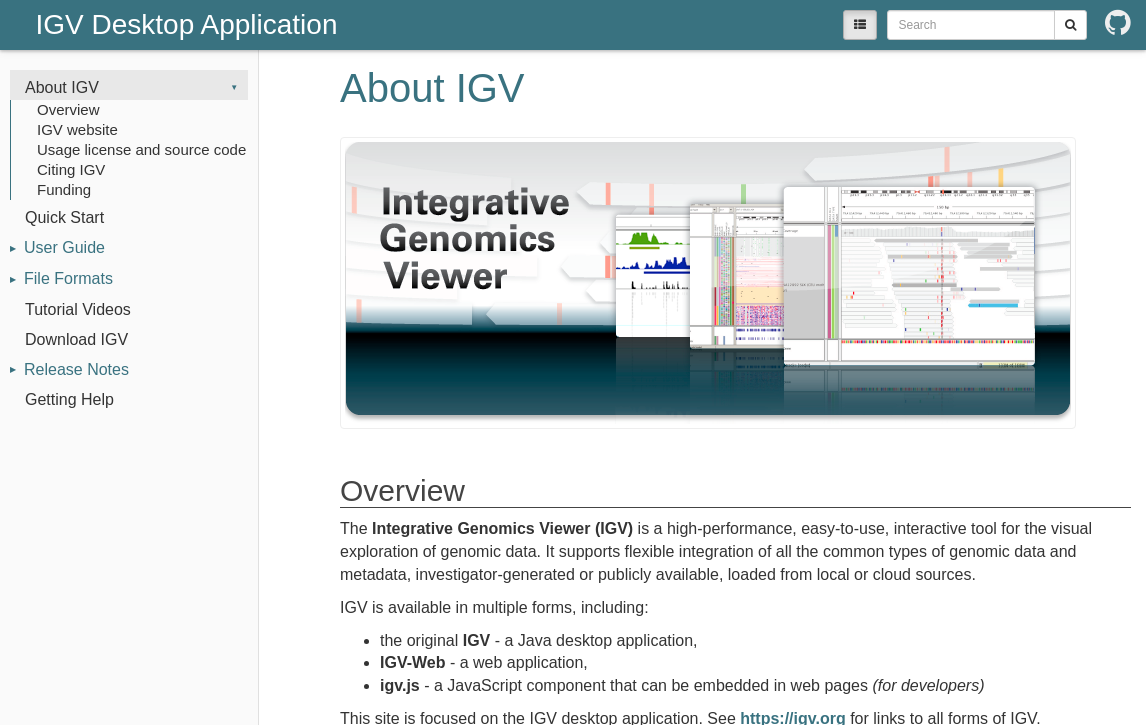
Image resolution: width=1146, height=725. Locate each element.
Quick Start (64, 217)
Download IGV (76, 339)
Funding (64, 189)
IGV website (77, 129)
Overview (68, 109)
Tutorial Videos (78, 309)
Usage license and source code (141, 149)
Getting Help (69, 399)
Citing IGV (71, 169)
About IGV (62, 87)
